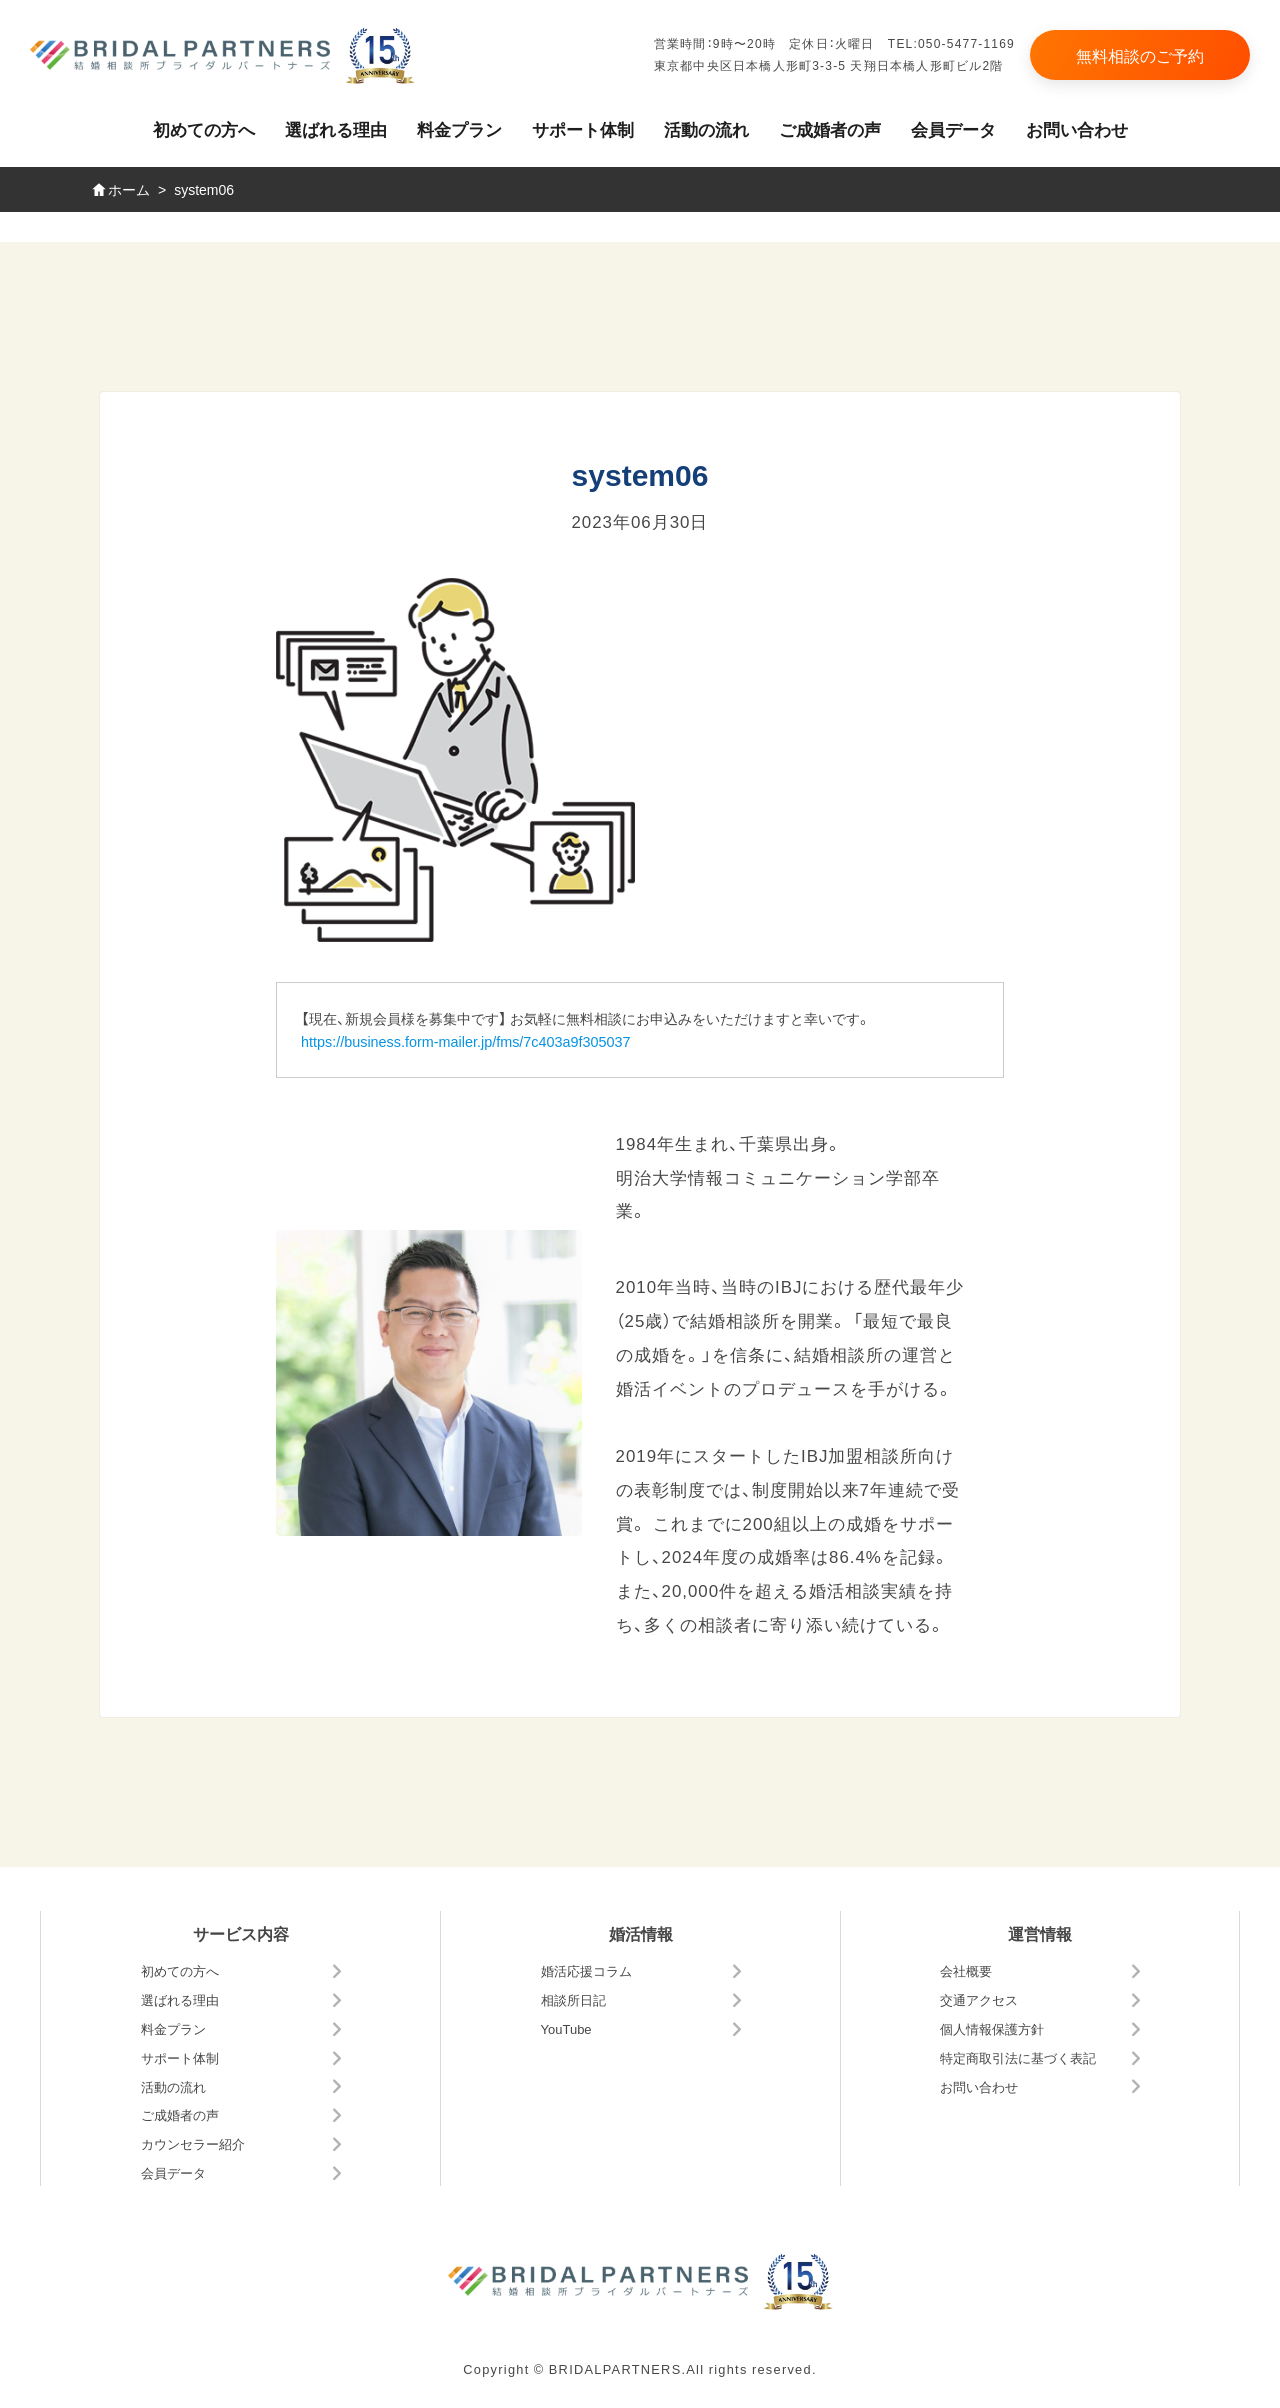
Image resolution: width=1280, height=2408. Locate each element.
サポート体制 (583, 128)
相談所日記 (573, 1999)
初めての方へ (204, 128)
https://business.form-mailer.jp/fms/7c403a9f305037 (466, 1041)
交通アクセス (979, 1999)
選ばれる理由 (336, 128)
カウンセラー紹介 (193, 2143)
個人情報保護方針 (992, 2028)
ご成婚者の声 (830, 128)
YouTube (566, 2028)
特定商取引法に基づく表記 (1018, 2057)
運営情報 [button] (1040, 1933)
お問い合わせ (1077, 128)
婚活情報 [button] (641, 1933)
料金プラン (459, 128)
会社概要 (966, 1970)
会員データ (953, 128)
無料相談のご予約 (1140, 55)
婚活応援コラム (586, 1970)
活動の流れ (706, 128)
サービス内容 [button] (241, 1933)
